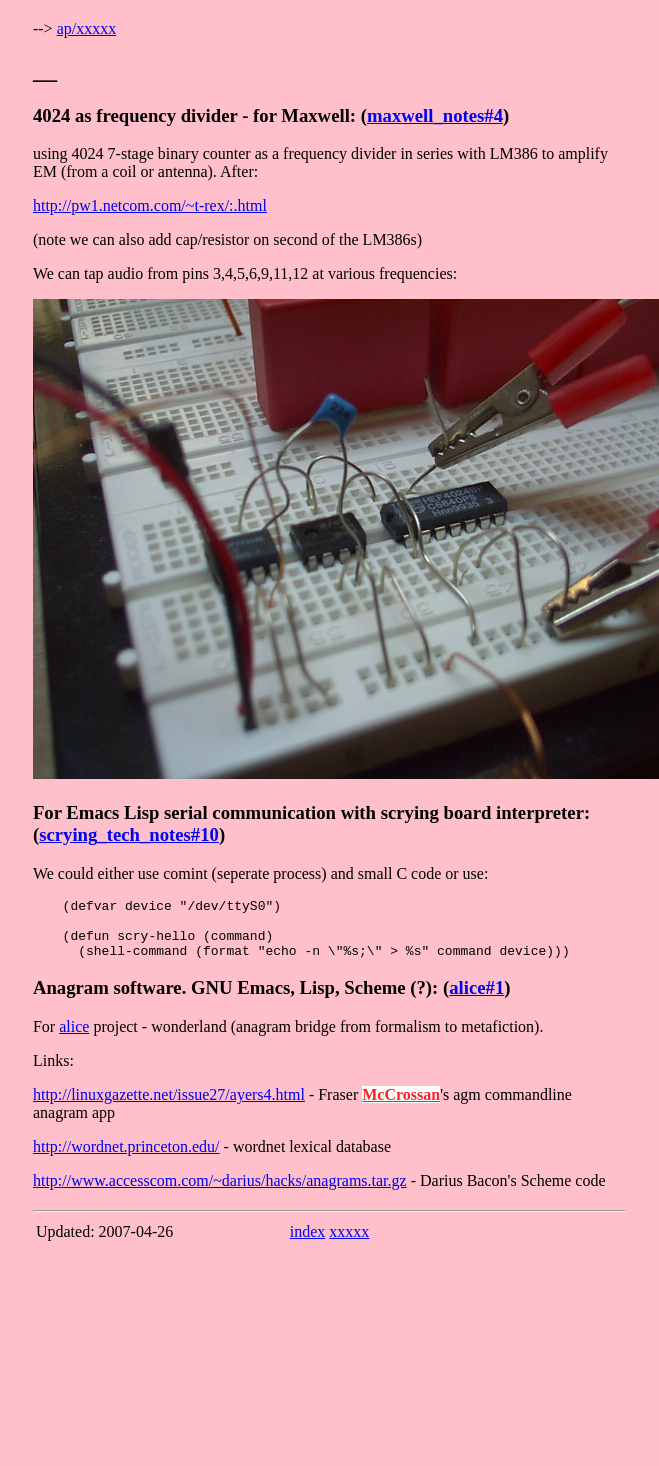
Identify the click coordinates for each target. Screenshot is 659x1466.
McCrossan (401, 1106)
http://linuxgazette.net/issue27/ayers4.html (169, 1106)
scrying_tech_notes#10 (129, 834)
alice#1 (476, 999)
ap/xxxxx (87, 28)
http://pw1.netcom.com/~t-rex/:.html (150, 205)
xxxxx (349, 1243)
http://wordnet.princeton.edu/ (126, 1158)
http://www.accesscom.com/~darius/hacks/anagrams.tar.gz (220, 1192)
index (308, 1243)
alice (74, 1038)
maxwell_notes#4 (435, 115)
